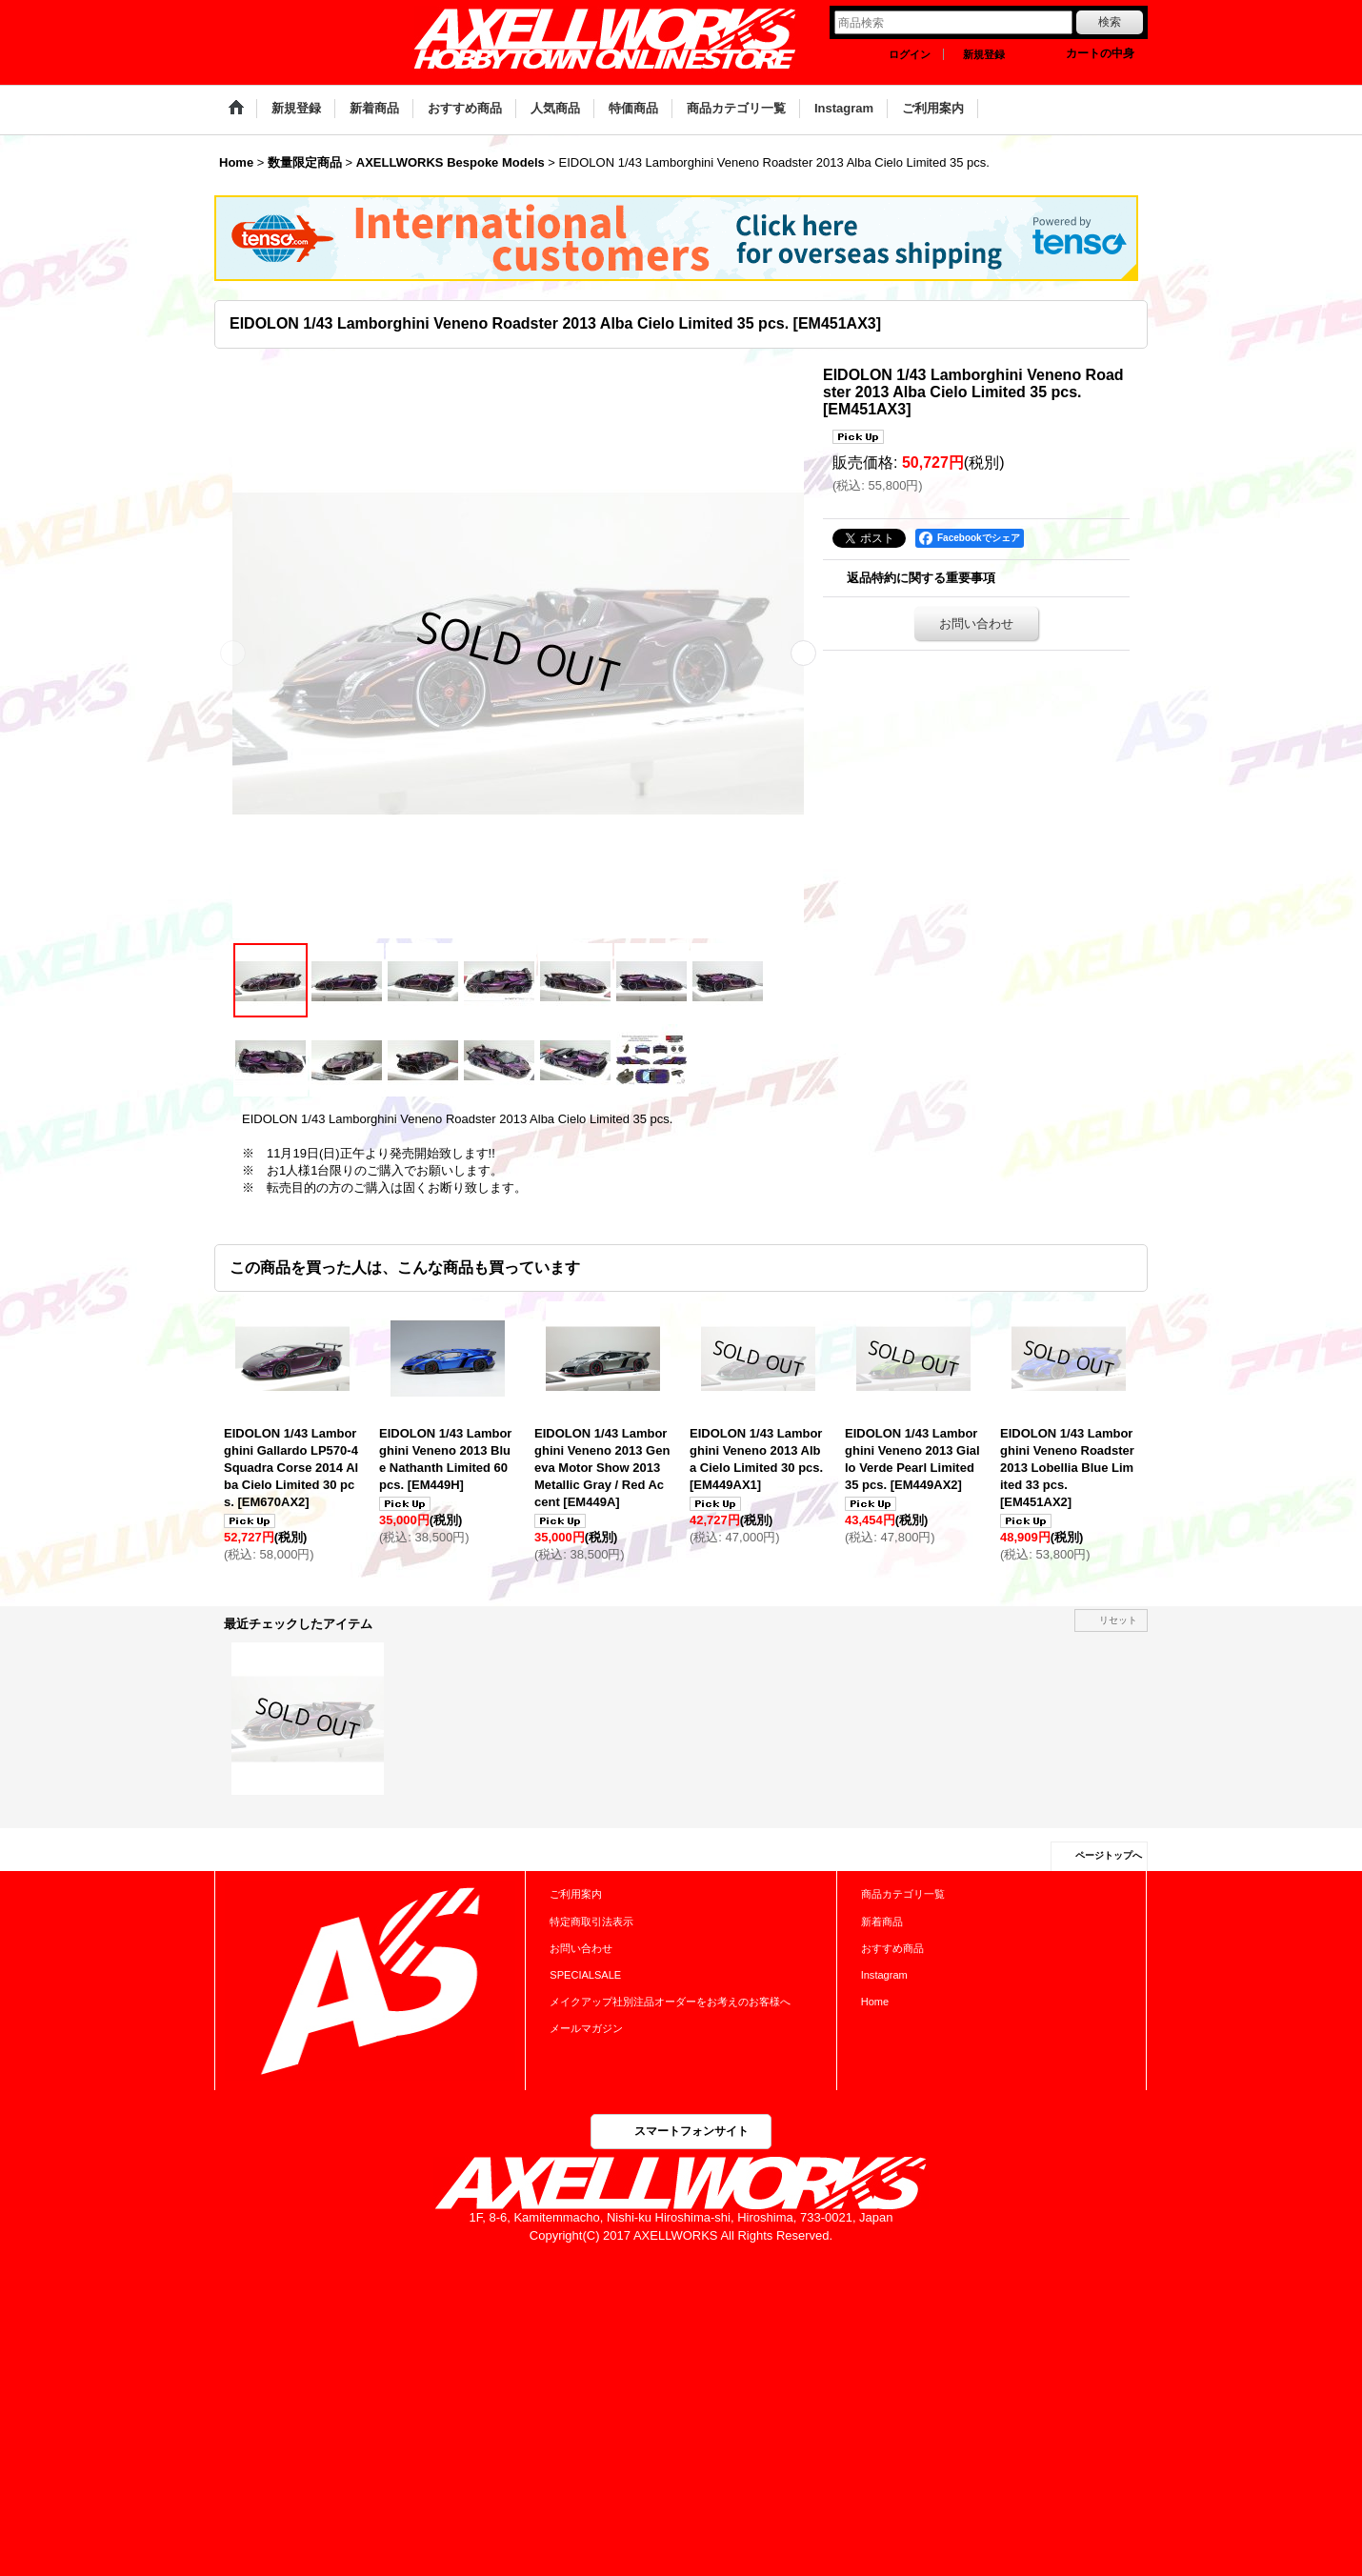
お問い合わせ (976, 623)
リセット (1118, 1620)
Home (875, 2001)
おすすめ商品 (892, 1948)
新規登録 (984, 54)
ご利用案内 (576, 1894)
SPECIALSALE (585, 1975)
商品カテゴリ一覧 (903, 1894)
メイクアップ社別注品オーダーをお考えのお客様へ (670, 2001)
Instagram (884, 1975)
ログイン (910, 54)
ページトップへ (1108, 1855)
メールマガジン (586, 2028)
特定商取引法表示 (591, 1921)
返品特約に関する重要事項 (921, 578)
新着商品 (882, 1921)
